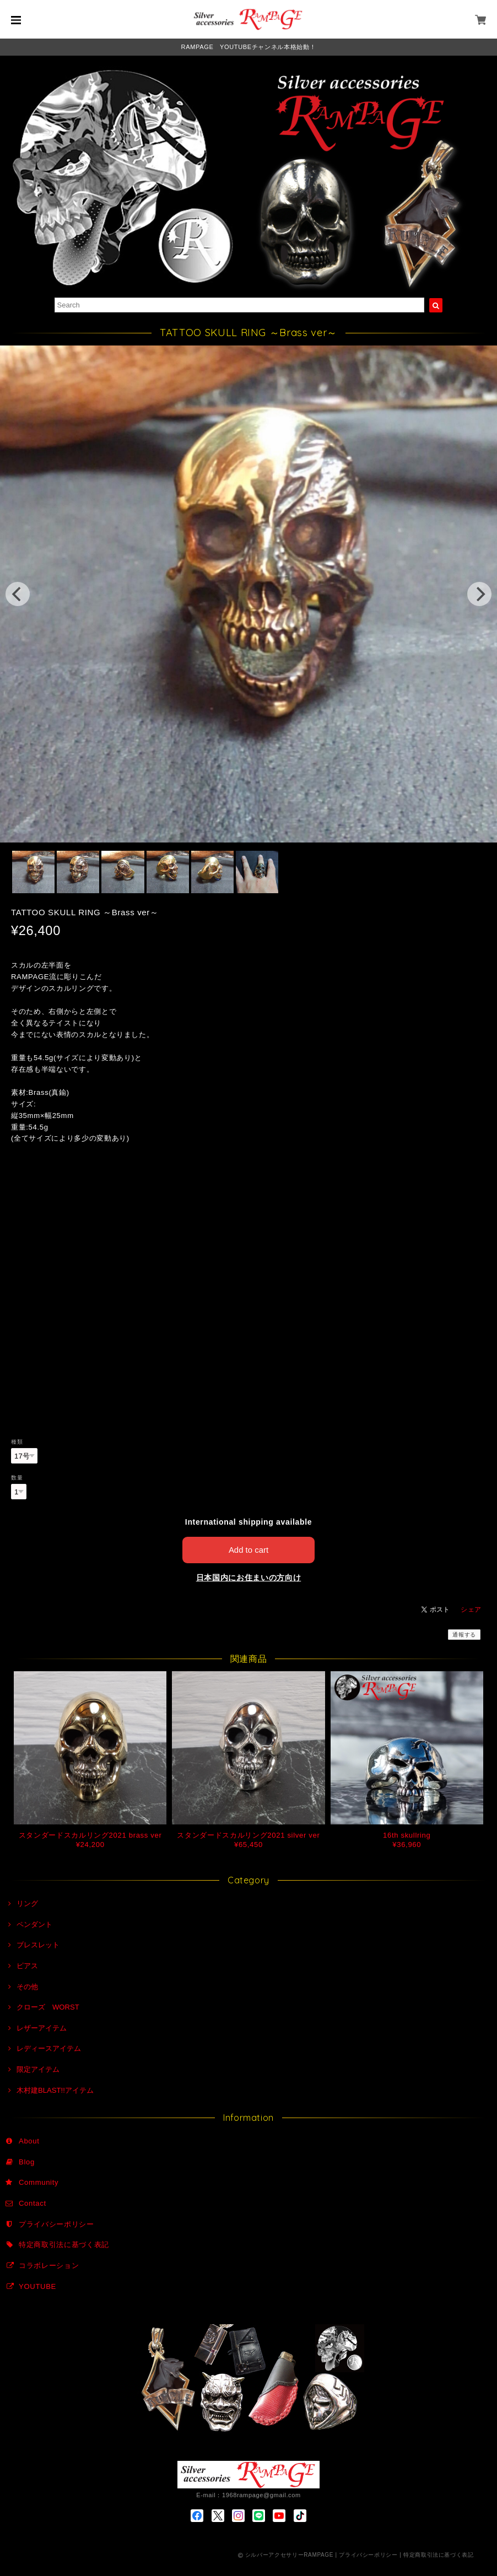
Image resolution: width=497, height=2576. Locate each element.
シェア (471, 1609)
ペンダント (34, 1924)
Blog (27, 2162)
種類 (17, 1442)
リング (27, 1903)
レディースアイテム (49, 2048)
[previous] (18, 594)
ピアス (27, 1966)
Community (38, 2182)
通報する (464, 1635)
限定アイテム (38, 2069)
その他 (27, 1987)
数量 (17, 1478)
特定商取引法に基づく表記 (64, 2244)
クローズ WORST (48, 2007)
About (29, 2141)
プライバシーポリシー (56, 2224)
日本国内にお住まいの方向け (248, 1577)
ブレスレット (38, 1945)
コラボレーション (49, 2265)
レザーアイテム (42, 2028)
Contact (32, 2203)
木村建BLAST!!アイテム (55, 2090)
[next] (479, 594)
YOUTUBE (37, 2286)
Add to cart (249, 1549)
